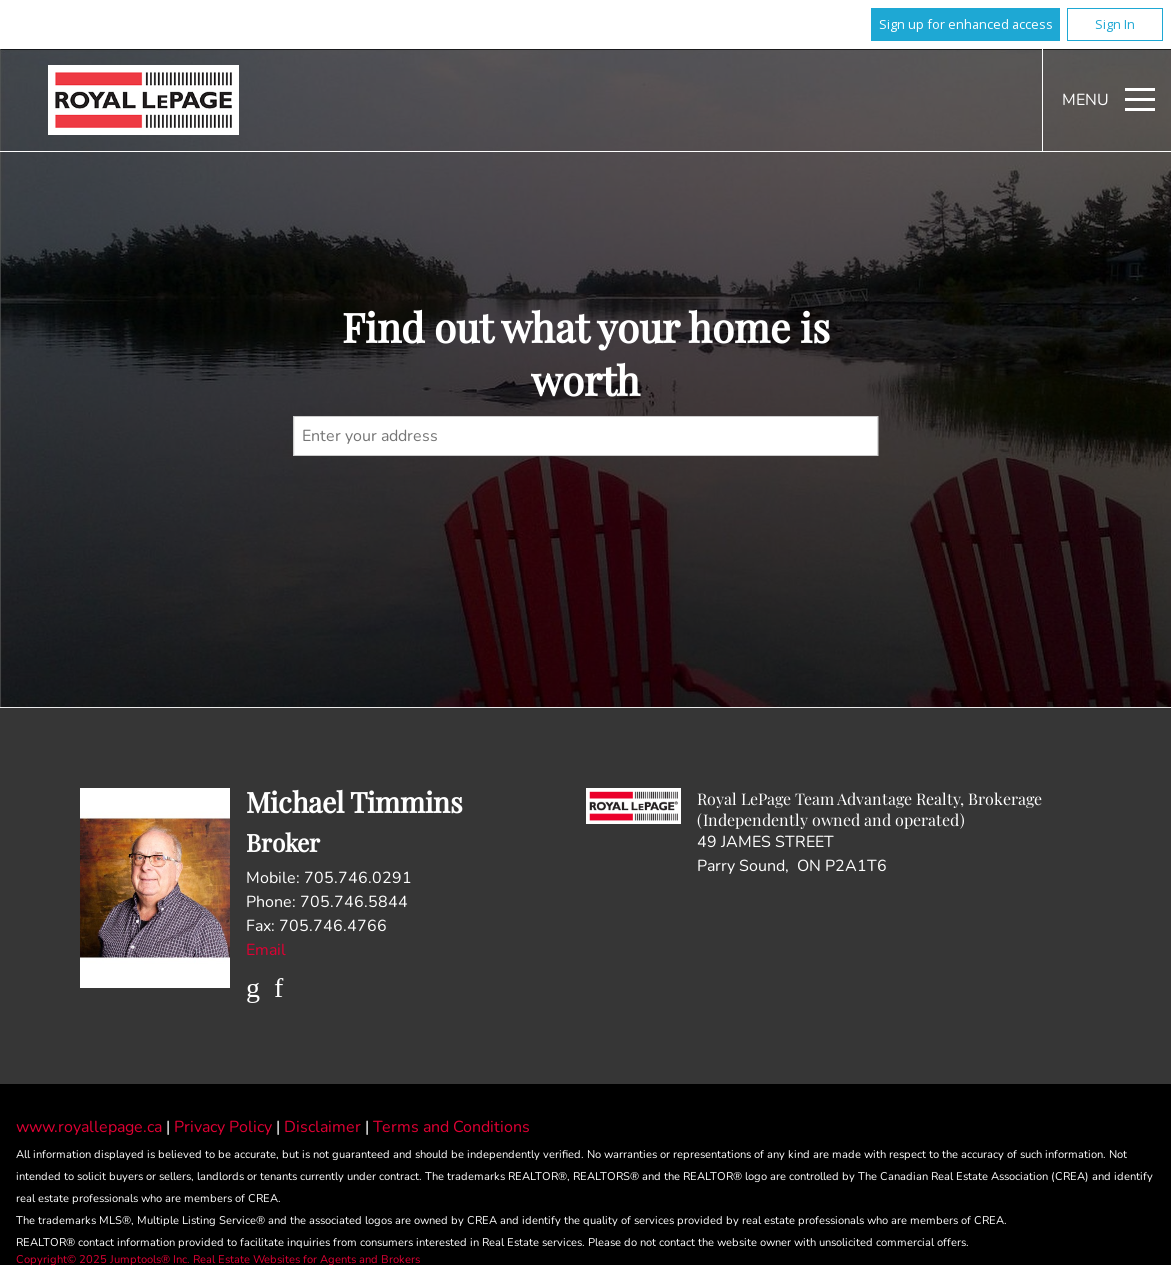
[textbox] (586, 436)
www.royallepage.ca (89, 1127)
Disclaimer (324, 1127)
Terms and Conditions (451, 1127)
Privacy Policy (225, 1127)
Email (266, 950)
